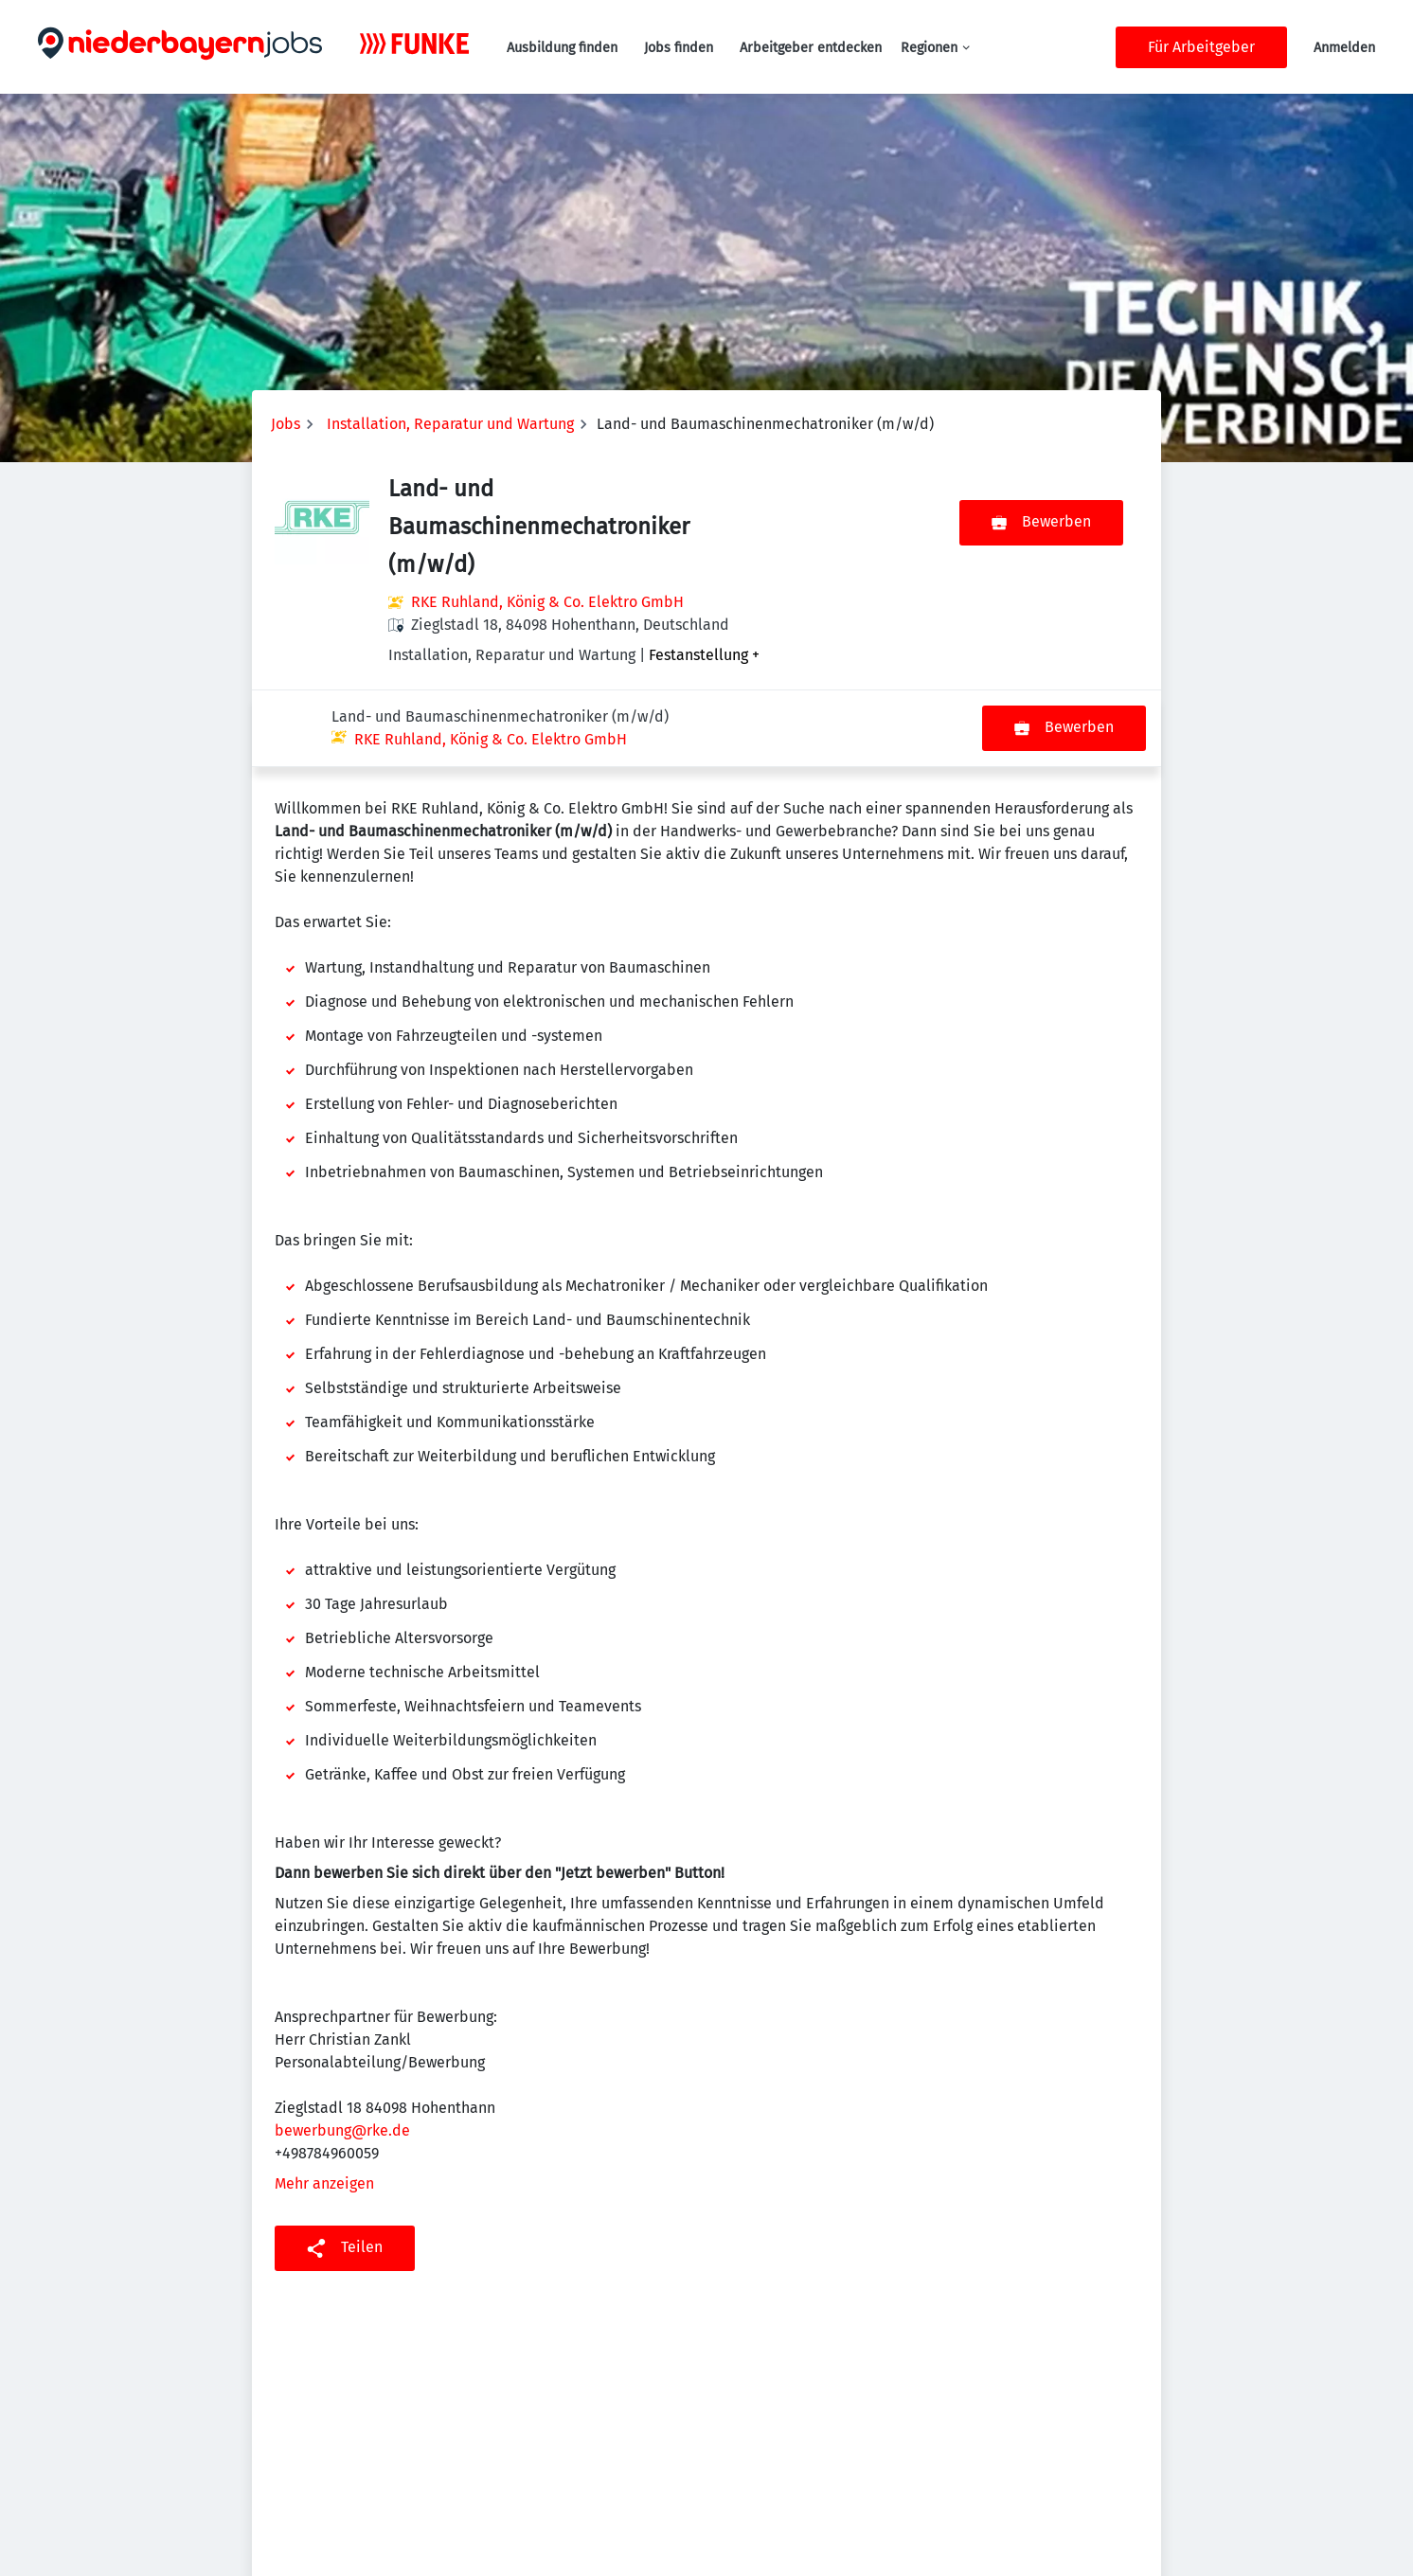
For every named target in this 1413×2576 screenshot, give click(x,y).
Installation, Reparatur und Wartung (450, 424)
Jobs (285, 424)
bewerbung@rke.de (342, 2054)
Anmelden (1344, 48)
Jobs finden (678, 48)
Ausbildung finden (562, 48)
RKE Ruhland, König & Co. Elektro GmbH (547, 602)
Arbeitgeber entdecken (811, 48)
